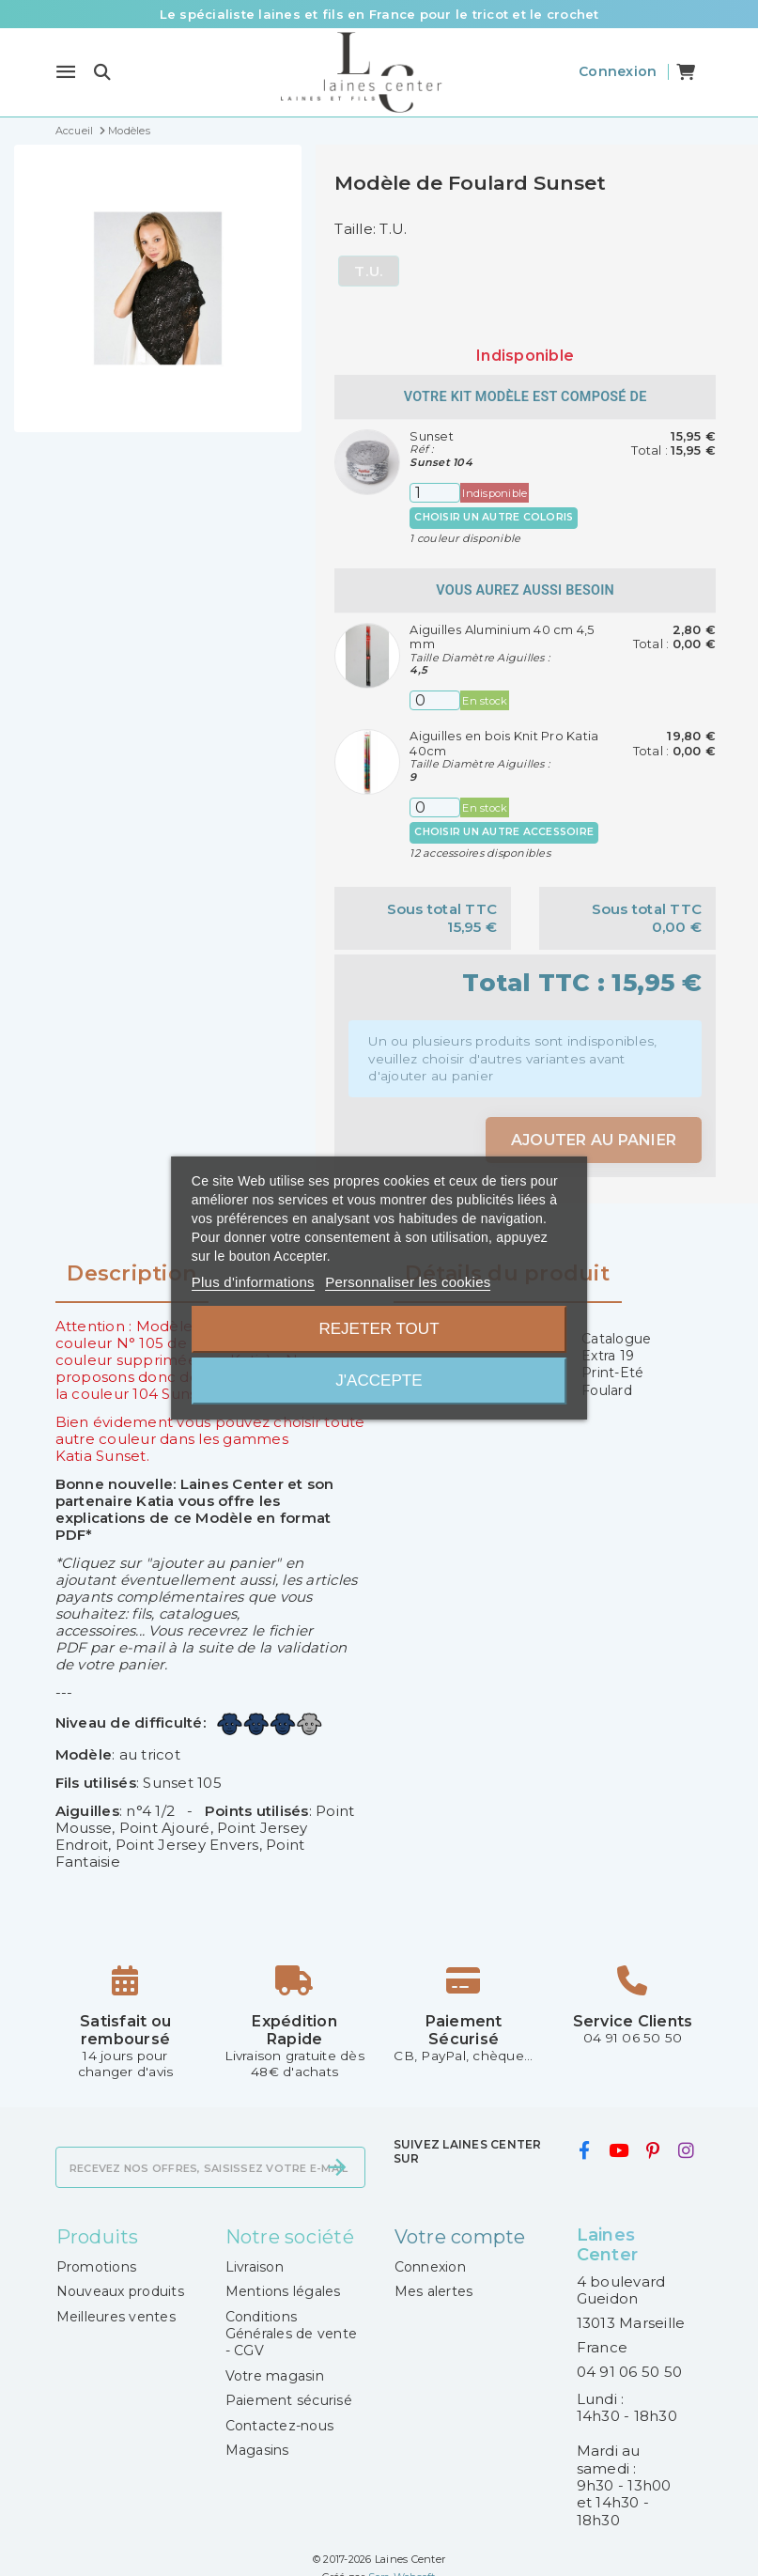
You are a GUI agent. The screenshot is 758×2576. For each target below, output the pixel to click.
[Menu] (66, 72)
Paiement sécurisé (288, 2400)
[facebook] (584, 2151)
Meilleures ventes (116, 2316)
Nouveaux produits (120, 2291)
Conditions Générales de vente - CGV (291, 2334)
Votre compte (460, 2237)
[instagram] (686, 2151)
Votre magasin (274, 2375)
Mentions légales (283, 2291)
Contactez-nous (279, 2425)
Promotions (96, 2266)
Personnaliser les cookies (407, 1282)
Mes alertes (433, 2291)
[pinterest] (653, 2151)
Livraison (254, 2266)
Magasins (257, 2450)
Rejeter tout (379, 1329)
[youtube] (618, 2151)
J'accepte (379, 1381)
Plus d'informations (253, 1282)
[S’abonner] (337, 2167)
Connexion (430, 2266)
